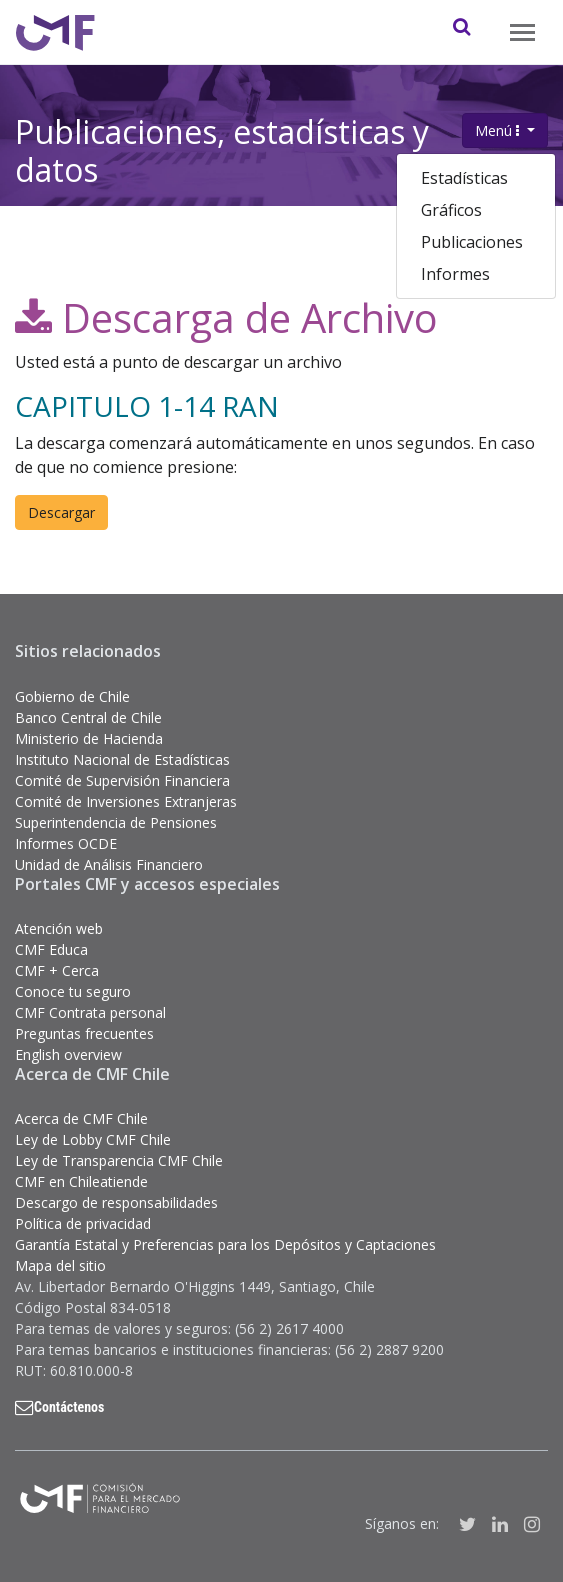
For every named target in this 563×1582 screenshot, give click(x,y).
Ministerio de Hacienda (89, 738)
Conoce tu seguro (73, 991)
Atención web (59, 928)
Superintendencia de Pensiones (116, 822)
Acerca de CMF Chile (81, 1118)
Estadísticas (464, 178)
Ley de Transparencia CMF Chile (119, 1160)
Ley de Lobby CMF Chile (93, 1139)
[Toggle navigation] (522, 32)
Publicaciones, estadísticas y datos (222, 147)
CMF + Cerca (57, 970)
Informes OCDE (66, 843)
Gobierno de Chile (72, 696)
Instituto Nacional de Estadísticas (122, 759)
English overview (68, 1054)
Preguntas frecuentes (84, 1033)
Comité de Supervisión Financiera (122, 780)
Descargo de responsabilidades (116, 1202)
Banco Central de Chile (88, 717)
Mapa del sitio (60, 1265)
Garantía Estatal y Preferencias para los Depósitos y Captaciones (225, 1244)
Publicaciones (472, 242)
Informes (455, 274)
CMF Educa (51, 949)
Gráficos (451, 210)
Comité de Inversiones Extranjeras (126, 801)
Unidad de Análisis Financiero (109, 864)
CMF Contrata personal (90, 1012)
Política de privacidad (83, 1223)
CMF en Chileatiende (81, 1181)
